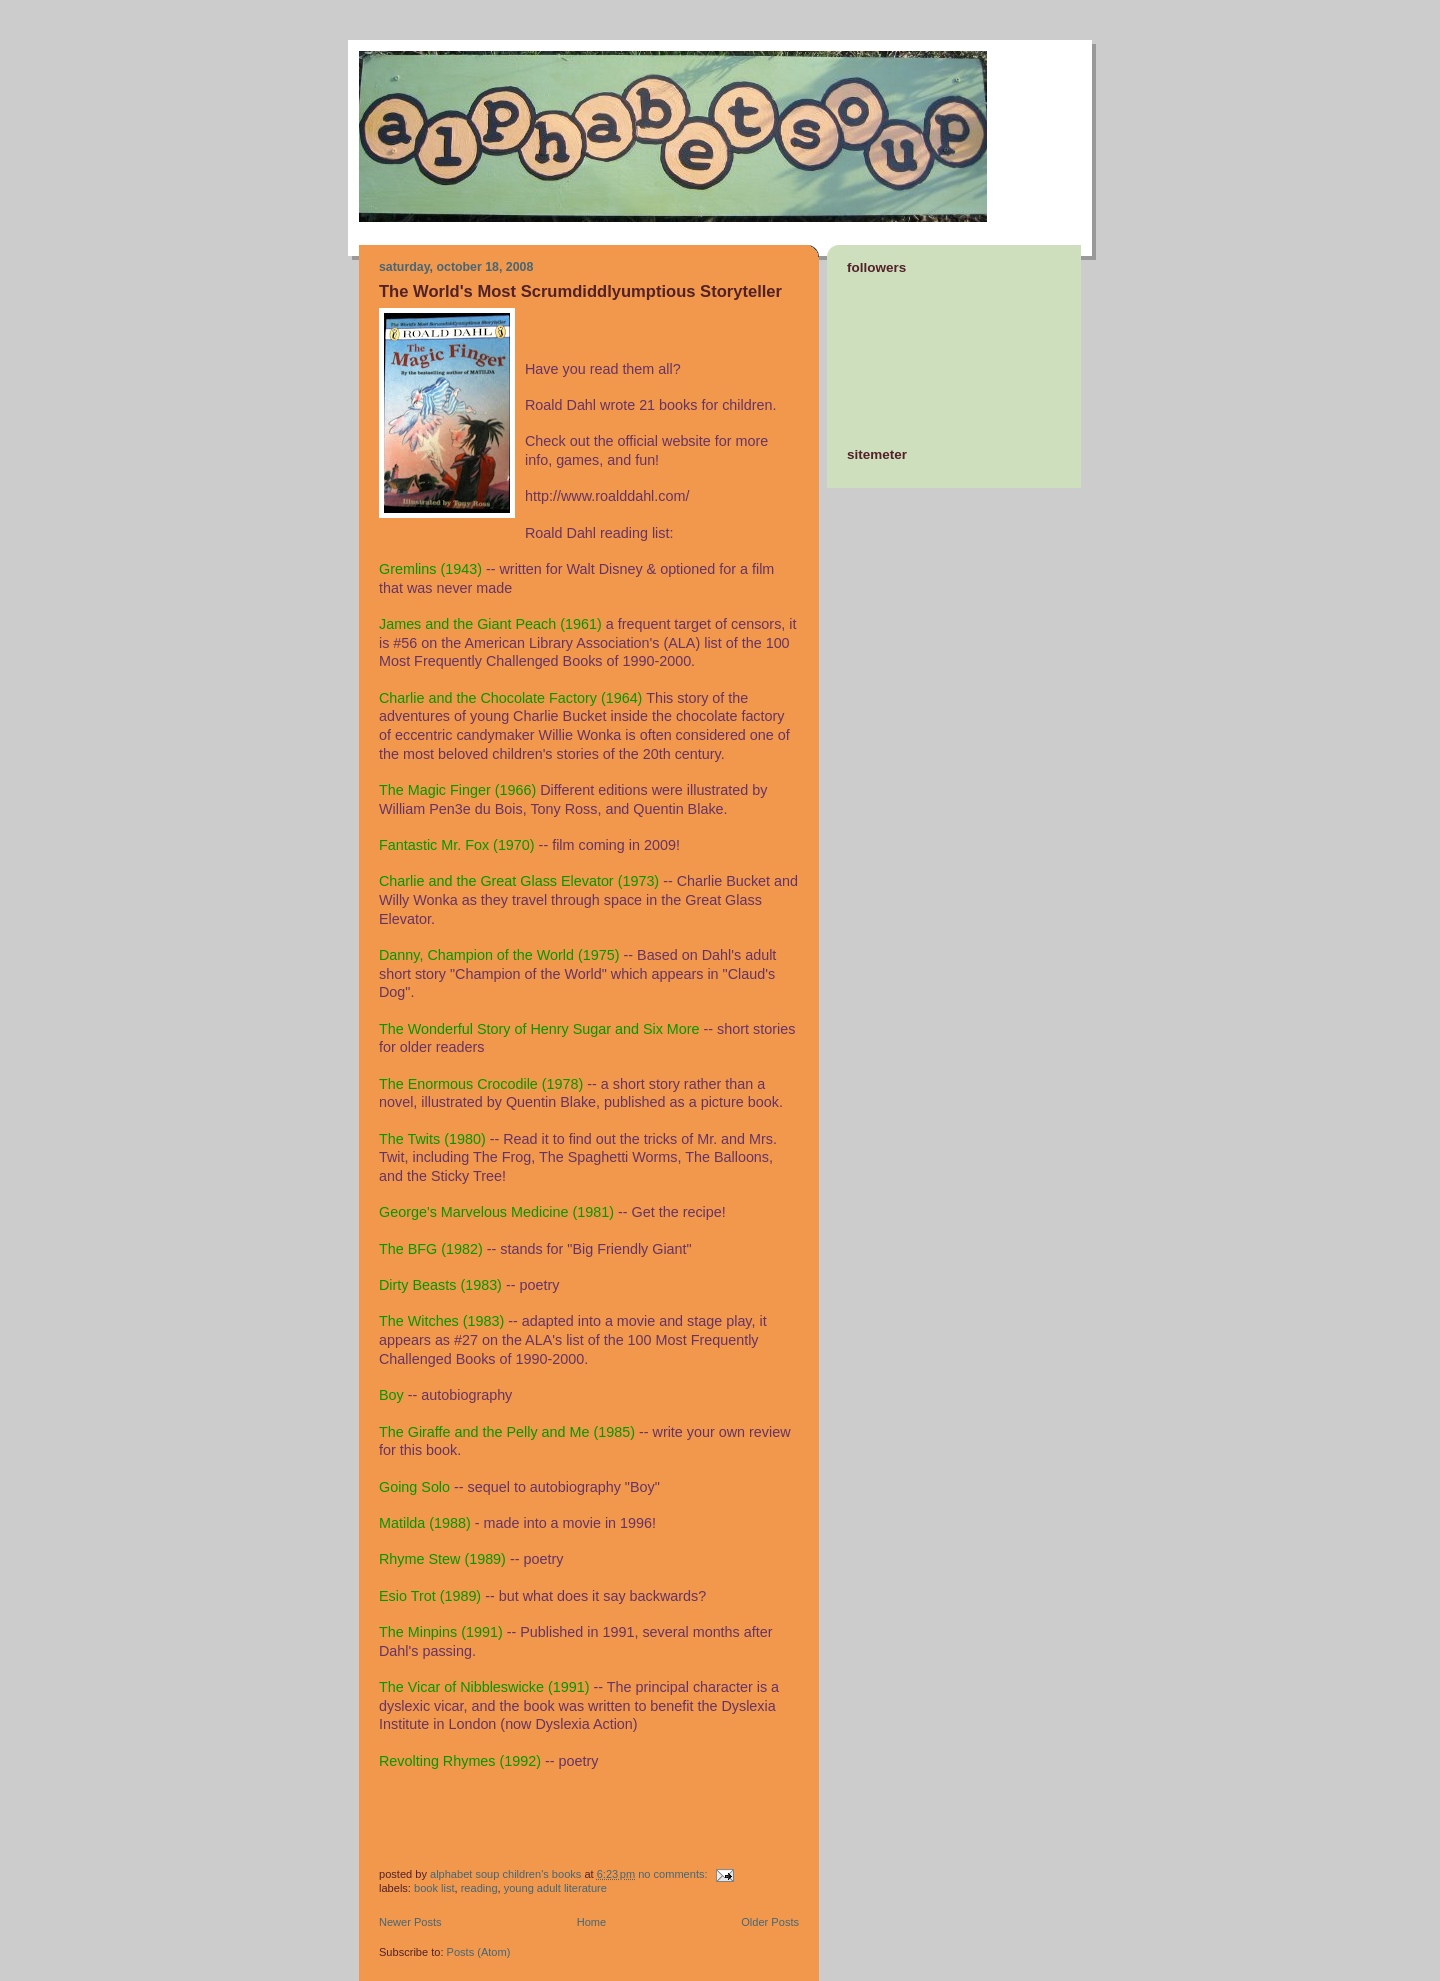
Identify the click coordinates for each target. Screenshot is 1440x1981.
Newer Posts (410, 1922)
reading (479, 1888)
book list (434, 1888)
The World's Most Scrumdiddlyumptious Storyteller (580, 291)
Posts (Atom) (479, 1952)
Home (591, 1922)
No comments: (674, 1874)
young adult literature (555, 1888)
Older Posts (770, 1922)
